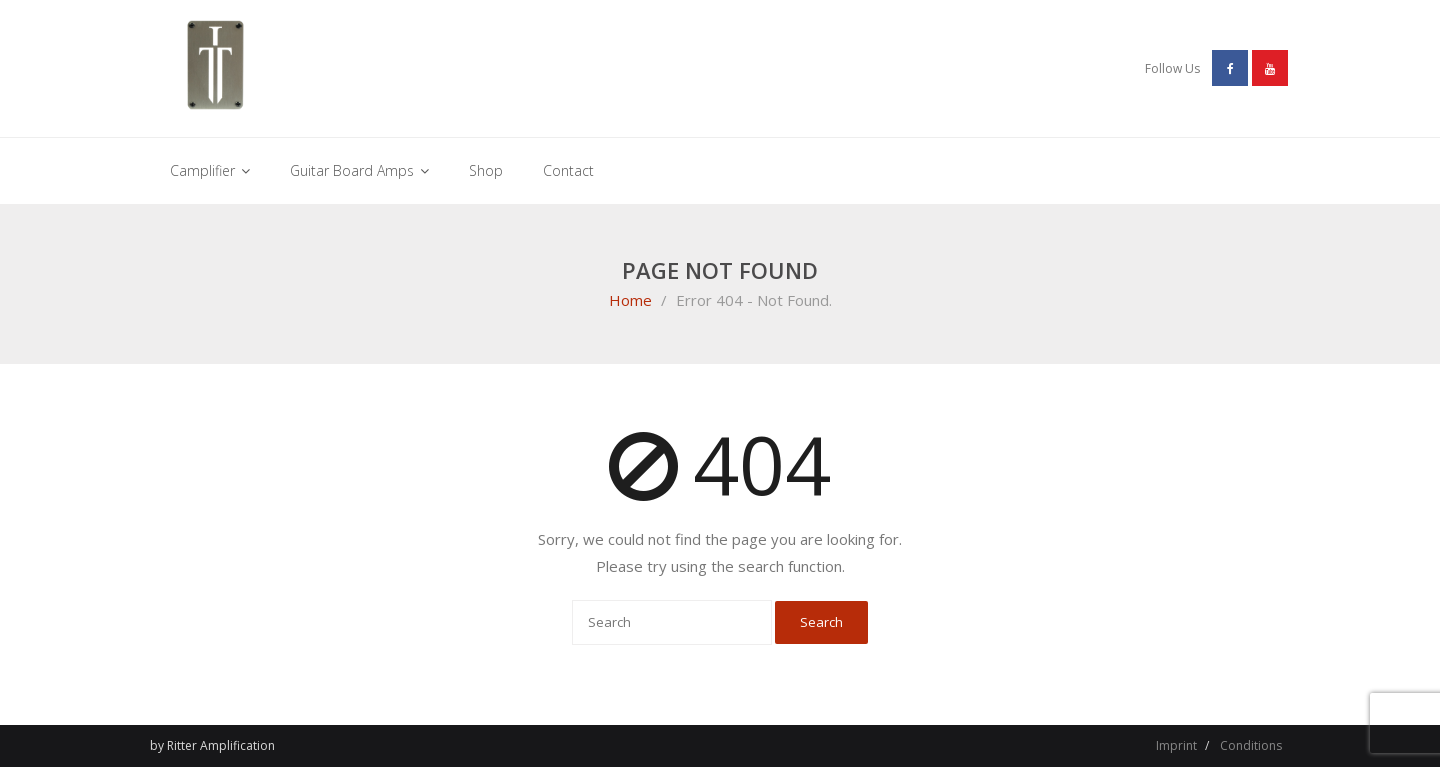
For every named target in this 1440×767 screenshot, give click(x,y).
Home (630, 300)
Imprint (1176, 745)
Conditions (1251, 745)
